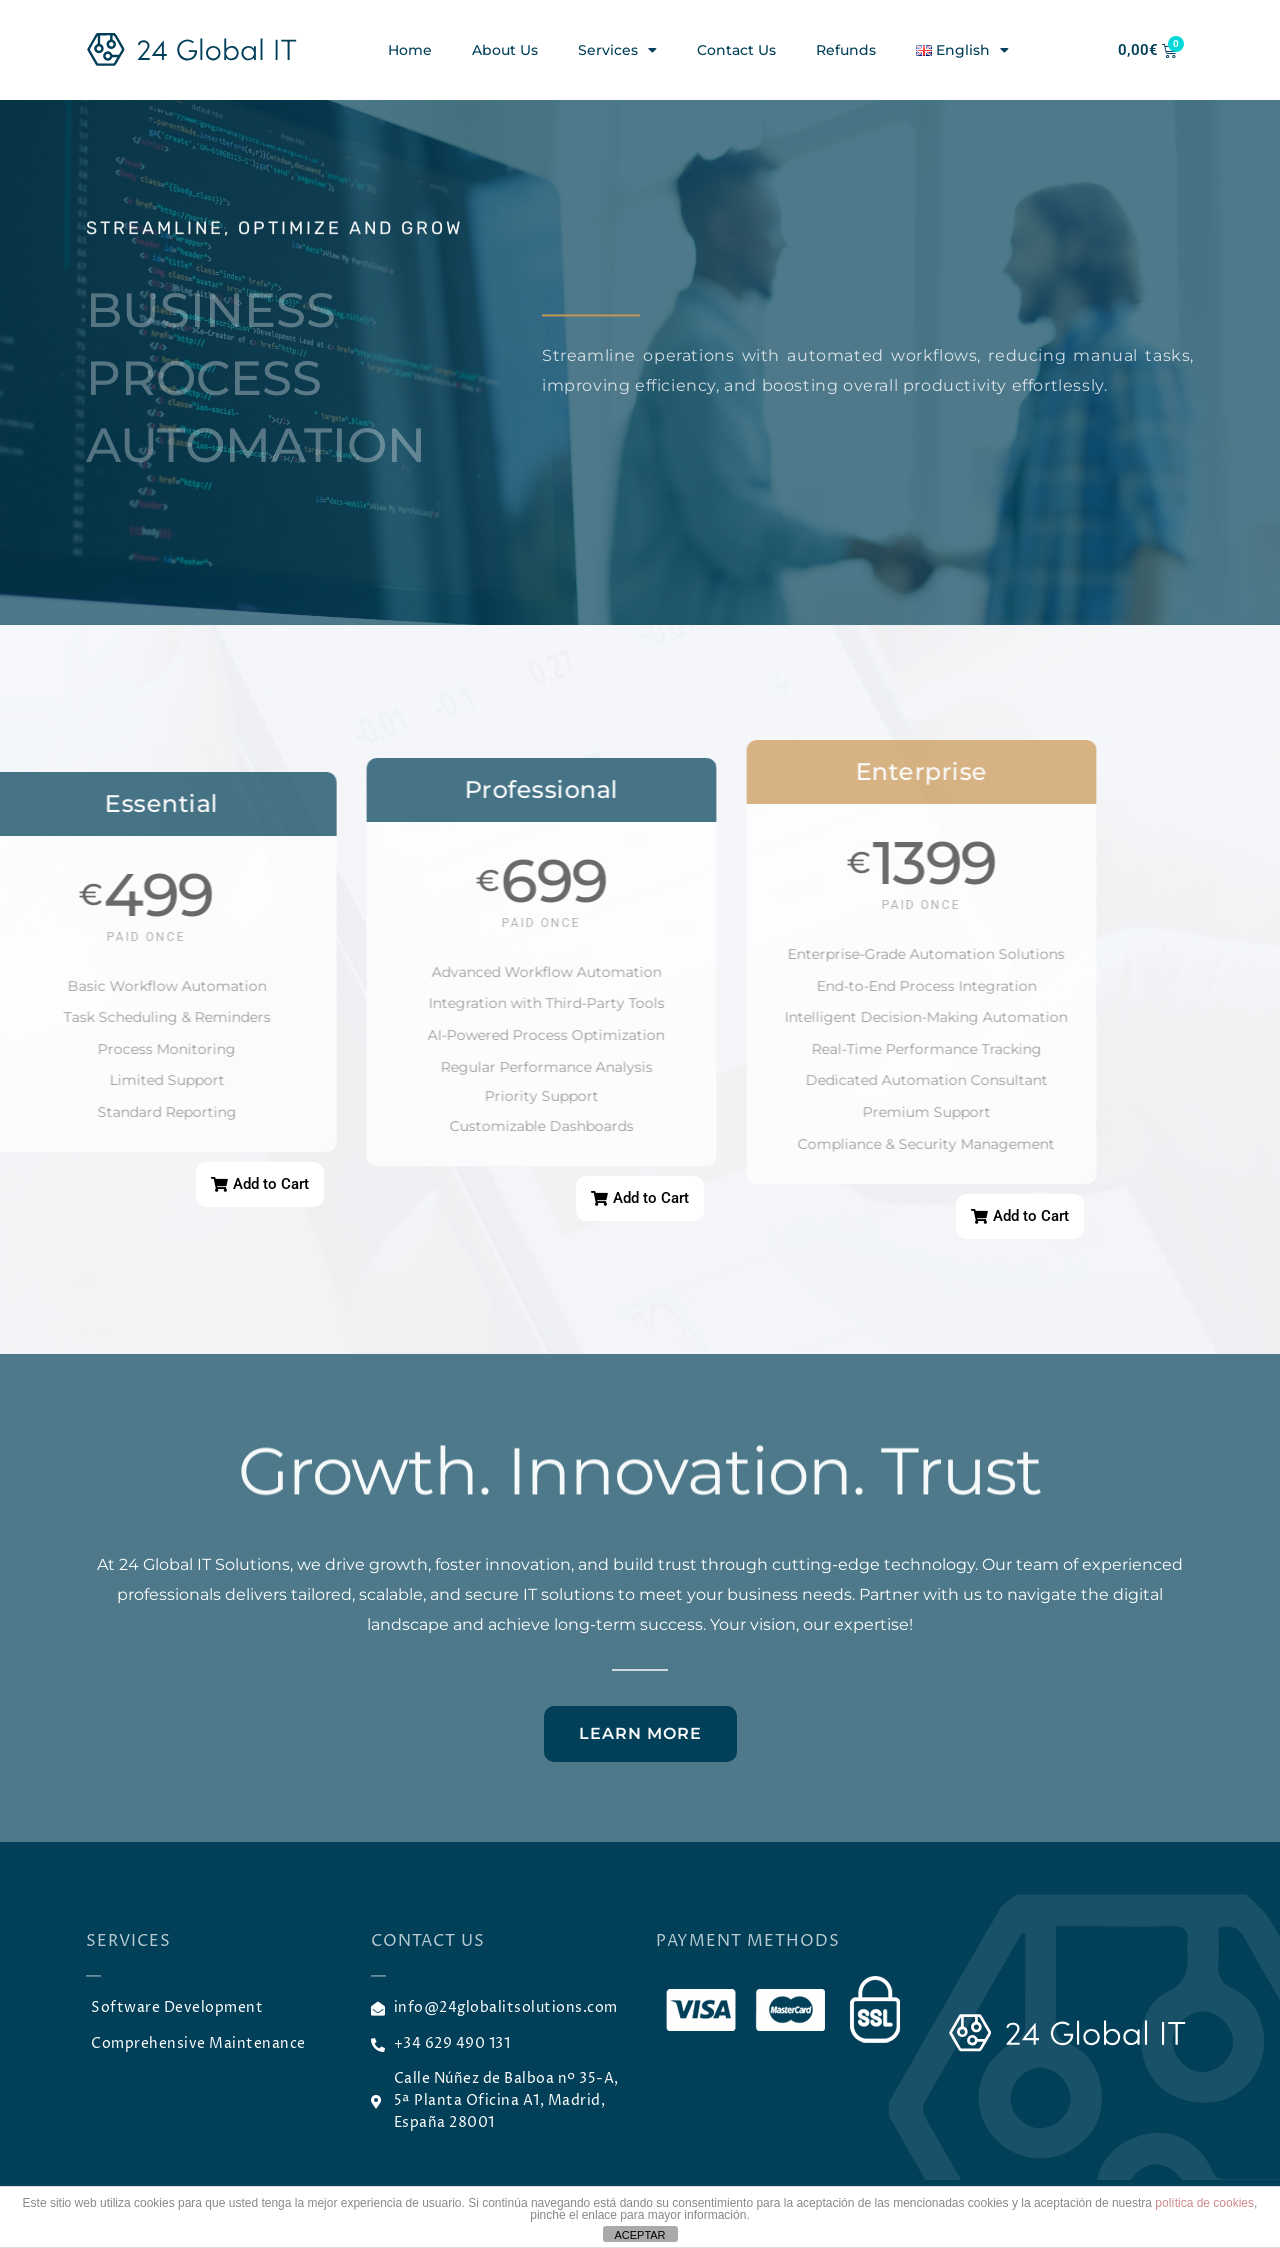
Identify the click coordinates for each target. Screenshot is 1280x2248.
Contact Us (736, 50)
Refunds (846, 50)
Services (617, 50)
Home (410, 50)
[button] (260, 1184)
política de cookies (1204, 2203)
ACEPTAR (639, 2235)
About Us (505, 50)
